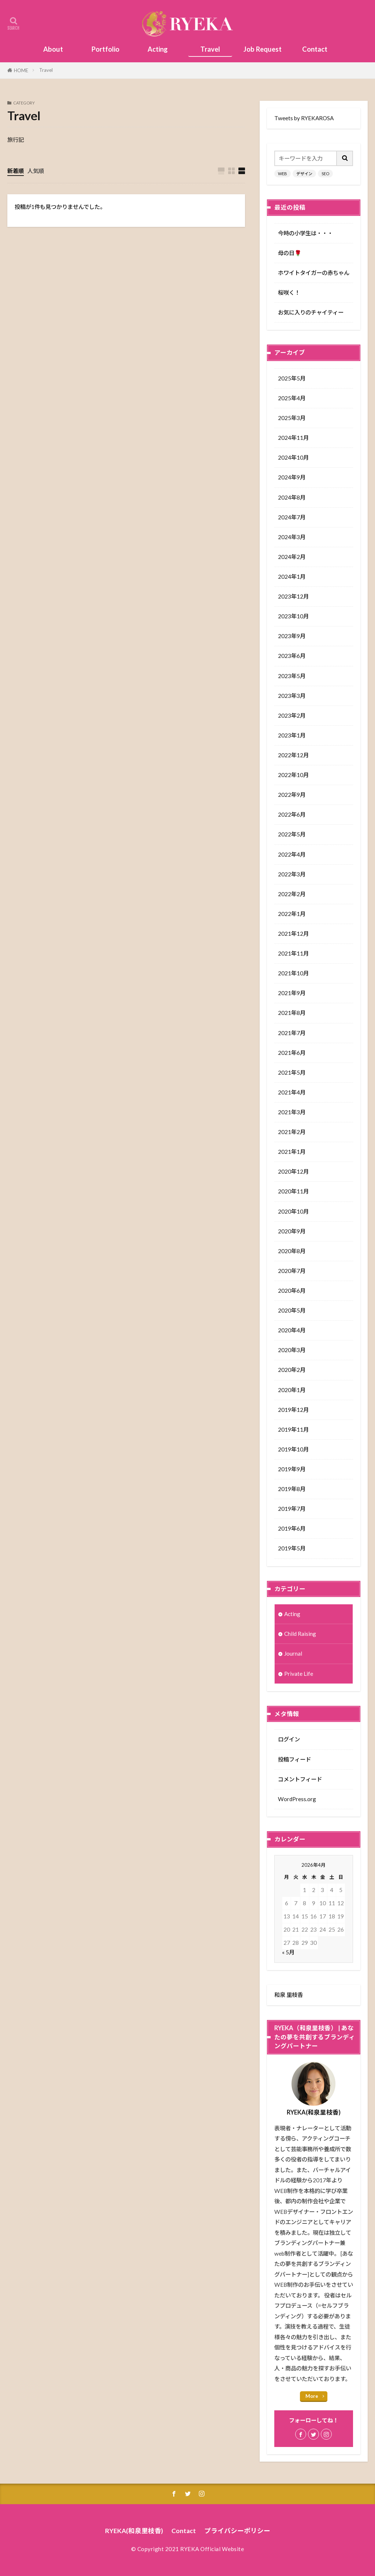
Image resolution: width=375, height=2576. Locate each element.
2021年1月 (291, 1151)
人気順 (35, 171)
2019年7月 (291, 1508)
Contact (314, 49)
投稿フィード (294, 1759)
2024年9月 (291, 477)
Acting (158, 49)
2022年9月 (291, 794)
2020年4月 (291, 1330)
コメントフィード (300, 1779)
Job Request (263, 49)
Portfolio (105, 49)
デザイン (304, 173)
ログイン (289, 1739)
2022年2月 (291, 894)
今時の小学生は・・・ (305, 233)
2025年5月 (291, 378)
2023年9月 (291, 636)
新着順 (15, 171)
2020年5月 (291, 1310)
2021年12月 (293, 933)
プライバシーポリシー (237, 2531)
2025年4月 (291, 398)
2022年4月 (291, 854)
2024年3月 (291, 537)
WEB (282, 173)
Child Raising (300, 1633)
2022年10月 (293, 775)
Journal (293, 1653)
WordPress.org (297, 1799)
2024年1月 (291, 576)
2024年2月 (291, 556)
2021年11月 (293, 953)
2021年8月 (291, 1012)
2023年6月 (291, 655)
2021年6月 (291, 1052)
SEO (325, 173)
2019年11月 (293, 1429)
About (53, 49)
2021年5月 (291, 1072)
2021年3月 (291, 1112)
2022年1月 (291, 913)
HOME (21, 70)
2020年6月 (291, 1290)
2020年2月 (291, 1369)
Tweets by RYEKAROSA (304, 118)
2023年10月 (293, 616)
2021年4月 (291, 1092)
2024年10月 (293, 457)
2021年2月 (291, 1132)
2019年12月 (293, 1409)
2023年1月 (291, 735)
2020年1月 (291, 1390)
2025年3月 (291, 418)
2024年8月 (291, 497)
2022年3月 (291, 874)
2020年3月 (291, 1350)
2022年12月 (293, 755)
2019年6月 (291, 1528)
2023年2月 (291, 715)
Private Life (298, 1673)
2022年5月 (291, 834)
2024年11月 (293, 437)
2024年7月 (291, 517)
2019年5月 (291, 1548)
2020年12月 (293, 1171)
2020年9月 (291, 1231)
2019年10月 (293, 1449)
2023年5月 (291, 676)
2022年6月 (291, 814)
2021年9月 (291, 993)
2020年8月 (291, 1251)
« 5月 (288, 1952)
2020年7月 (291, 1270)
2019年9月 (291, 1469)
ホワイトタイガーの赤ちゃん (313, 272)
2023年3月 (291, 695)
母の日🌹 (289, 253)
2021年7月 (291, 1033)
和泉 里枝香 (288, 1994)
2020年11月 (293, 1191)
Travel (210, 49)
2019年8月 (291, 1489)
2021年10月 (293, 973)
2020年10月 (293, 1211)
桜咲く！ (289, 292)
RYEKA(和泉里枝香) (134, 2531)
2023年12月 (293, 596)
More (311, 2396)
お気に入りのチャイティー (311, 312)
